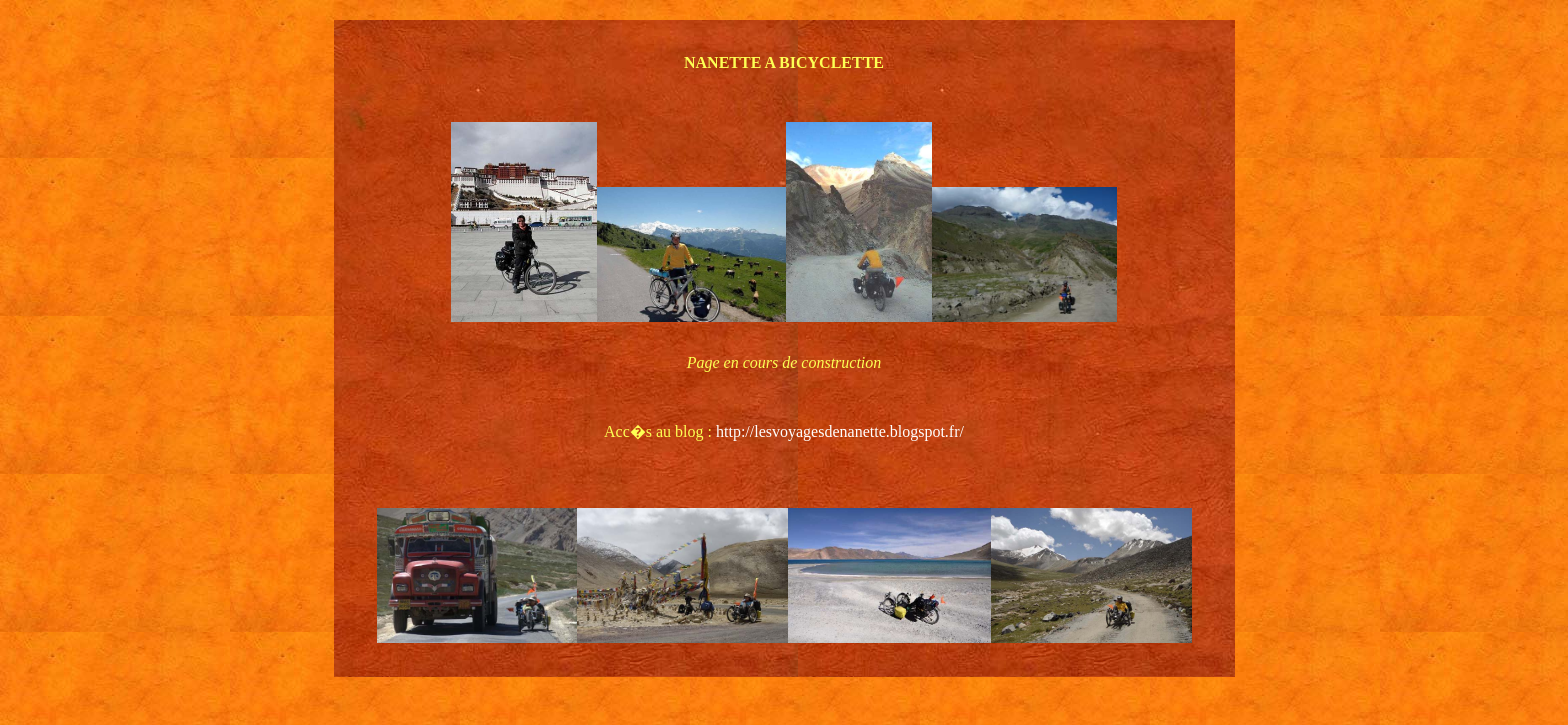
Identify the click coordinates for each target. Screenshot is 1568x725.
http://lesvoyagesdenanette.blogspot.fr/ (840, 431)
